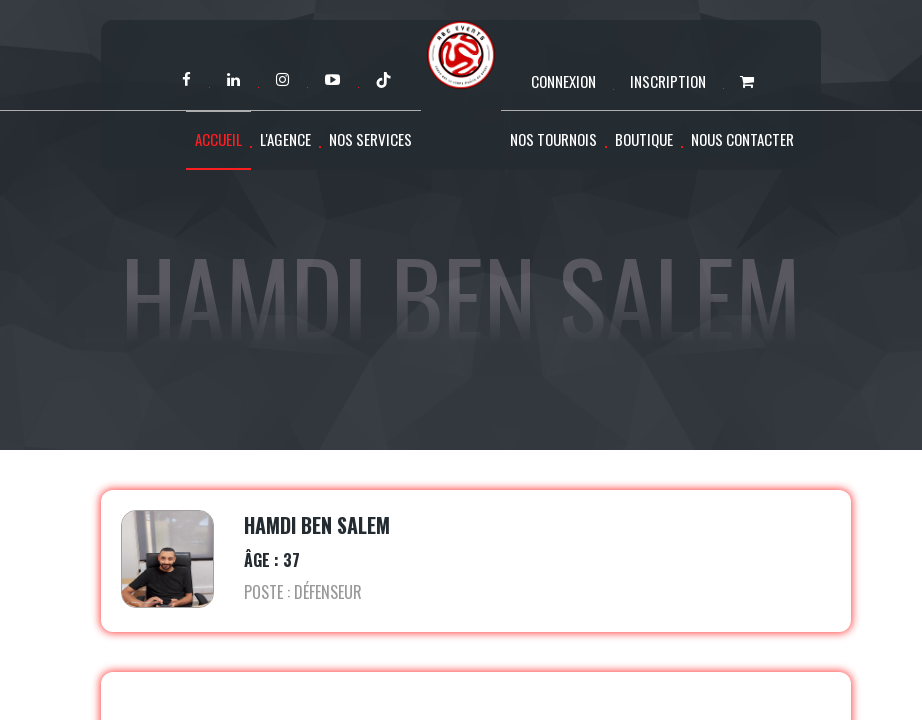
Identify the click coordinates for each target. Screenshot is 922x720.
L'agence (285, 139)
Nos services (370, 139)
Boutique (644, 139)
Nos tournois (553, 139)
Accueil (218, 139)
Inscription (668, 81)
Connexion (563, 81)
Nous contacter (742, 139)
